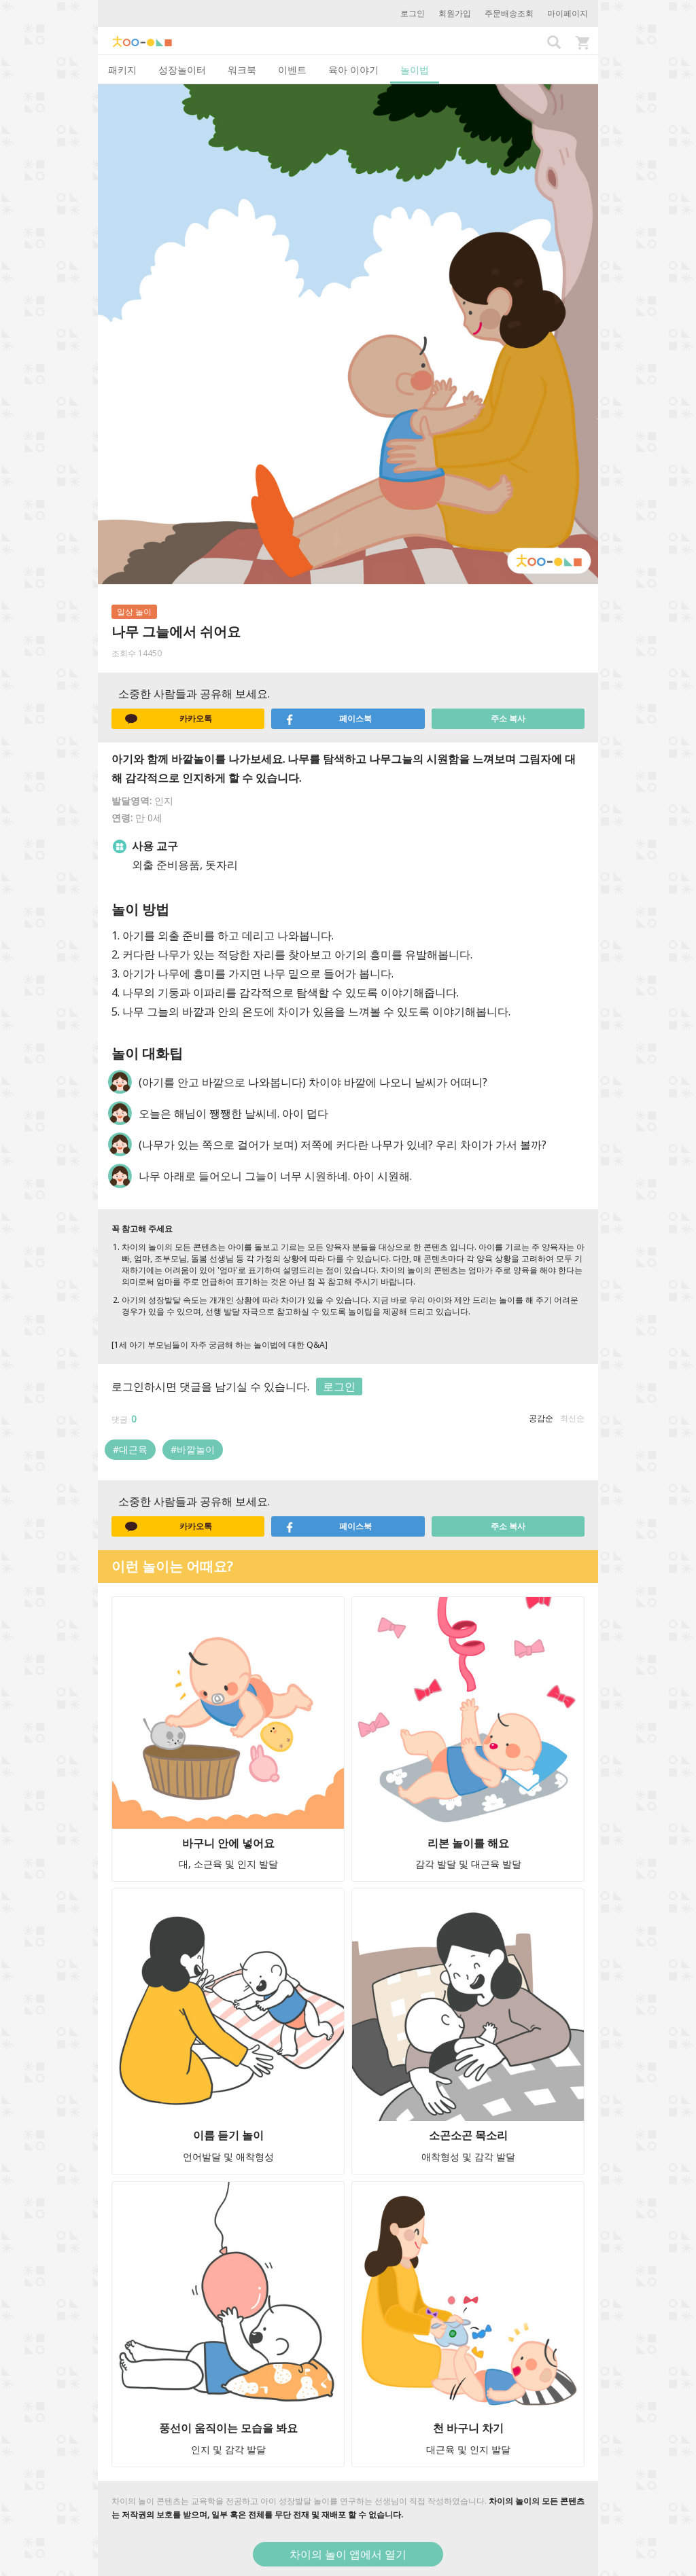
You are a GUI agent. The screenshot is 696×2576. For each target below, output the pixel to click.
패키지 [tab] (122, 69)
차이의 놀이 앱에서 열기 (348, 2554)
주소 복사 (508, 718)
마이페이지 (567, 13)
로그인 (412, 13)
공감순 (541, 1418)
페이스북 (328, 719)
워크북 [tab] (242, 69)
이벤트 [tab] (292, 69)
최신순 (572, 1418)
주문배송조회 (509, 13)
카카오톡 (168, 719)
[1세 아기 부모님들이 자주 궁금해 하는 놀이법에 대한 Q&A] (219, 1344)
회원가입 (454, 13)
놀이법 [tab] (414, 69)
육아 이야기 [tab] (353, 69)
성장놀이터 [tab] (182, 69)
